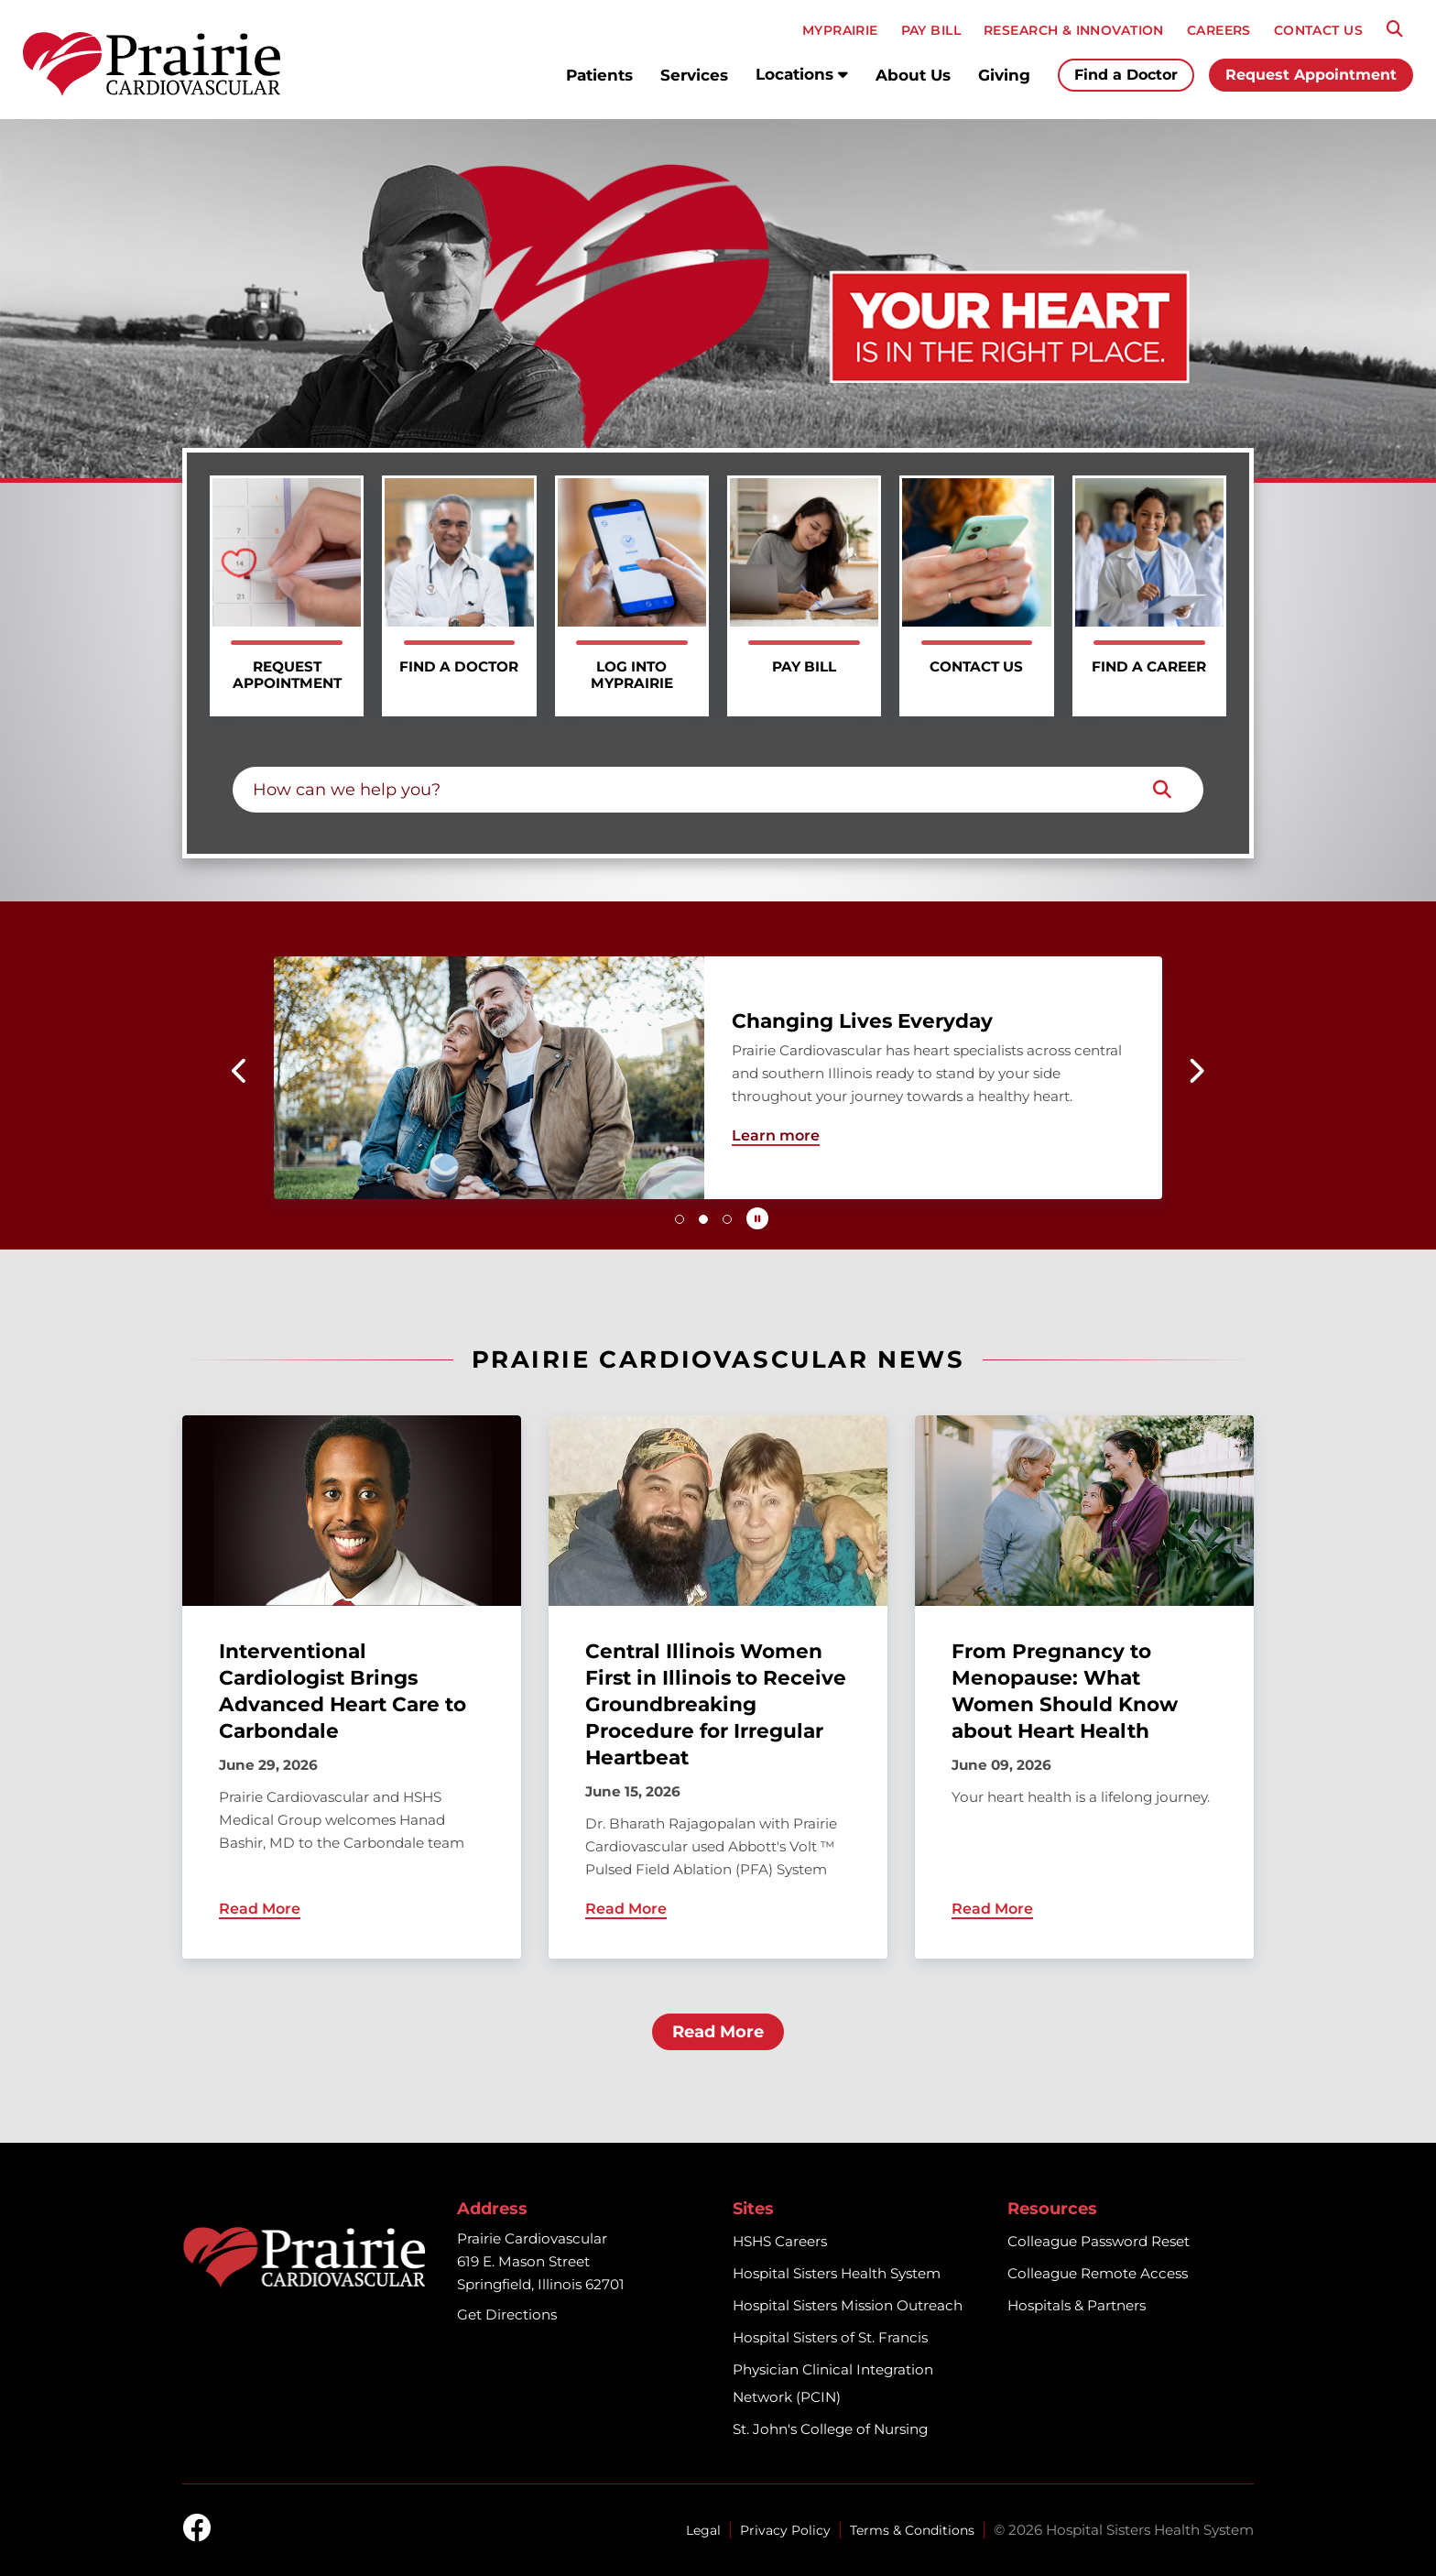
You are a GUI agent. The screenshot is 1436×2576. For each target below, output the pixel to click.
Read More (718, 2032)
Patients (599, 75)
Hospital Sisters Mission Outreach (848, 2305)
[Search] (1395, 29)
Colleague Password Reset (1098, 2241)
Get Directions (507, 2314)
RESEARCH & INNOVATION (1074, 30)
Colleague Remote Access (1097, 2273)
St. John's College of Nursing (830, 2429)
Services (694, 75)
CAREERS (1219, 30)
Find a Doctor (1126, 74)
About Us (913, 75)
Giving (1004, 75)
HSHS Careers (780, 2241)
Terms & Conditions (912, 2530)
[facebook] (197, 2529)
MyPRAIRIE (840, 30)
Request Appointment (1311, 74)
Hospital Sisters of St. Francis (830, 2337)
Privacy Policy (785, 2530)
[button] (240, 1071)
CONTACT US (1318, 30)
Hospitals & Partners (1076, 2305)
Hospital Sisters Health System (837, 2273)
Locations (802, 74)
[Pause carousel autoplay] (757, 1218)
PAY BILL (931, 30)
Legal (703, 2530)
